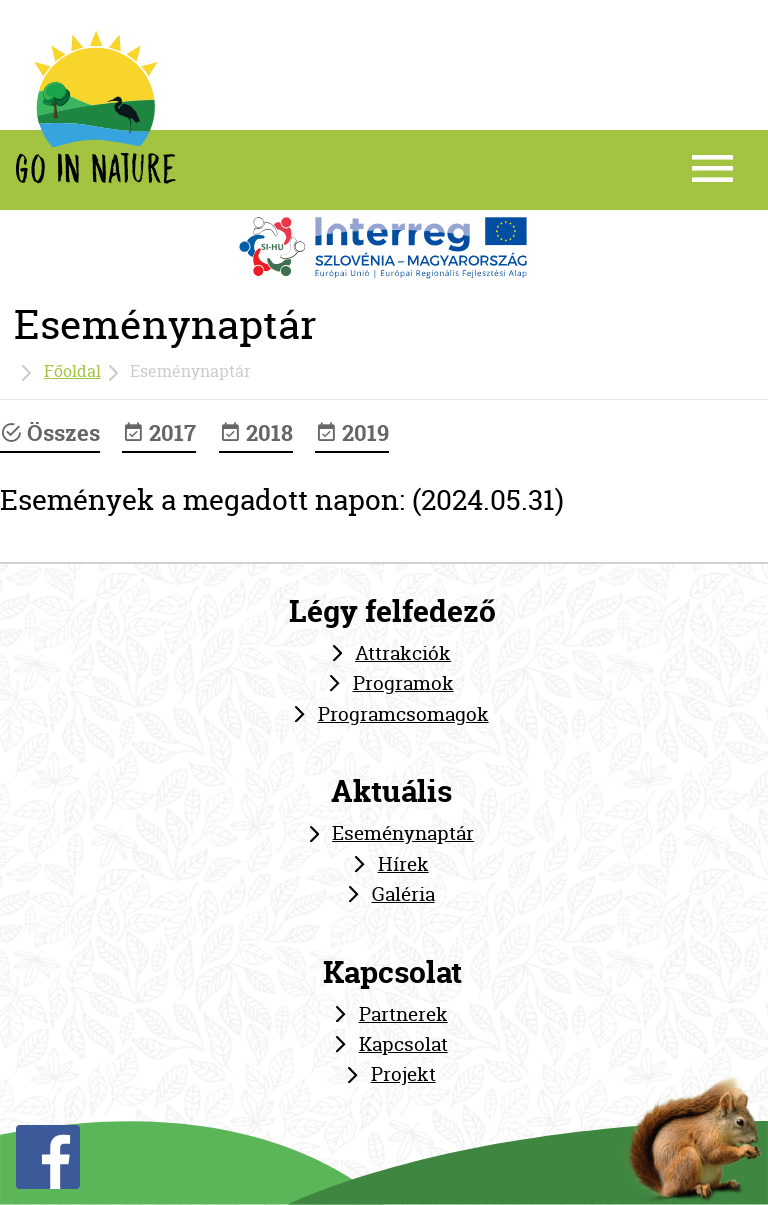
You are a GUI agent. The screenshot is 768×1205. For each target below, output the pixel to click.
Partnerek (403, 1014)
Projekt (403, 1074)
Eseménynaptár (403, 833)
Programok (403, 683)
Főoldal (72, 371)
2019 (352, 433)
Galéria (403, 894)
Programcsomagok (403, 714)
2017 (159, 433)
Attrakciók (403, 653)
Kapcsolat (403, 1044)
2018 (256, 433)
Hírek (403, 864)
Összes (50, 433)
